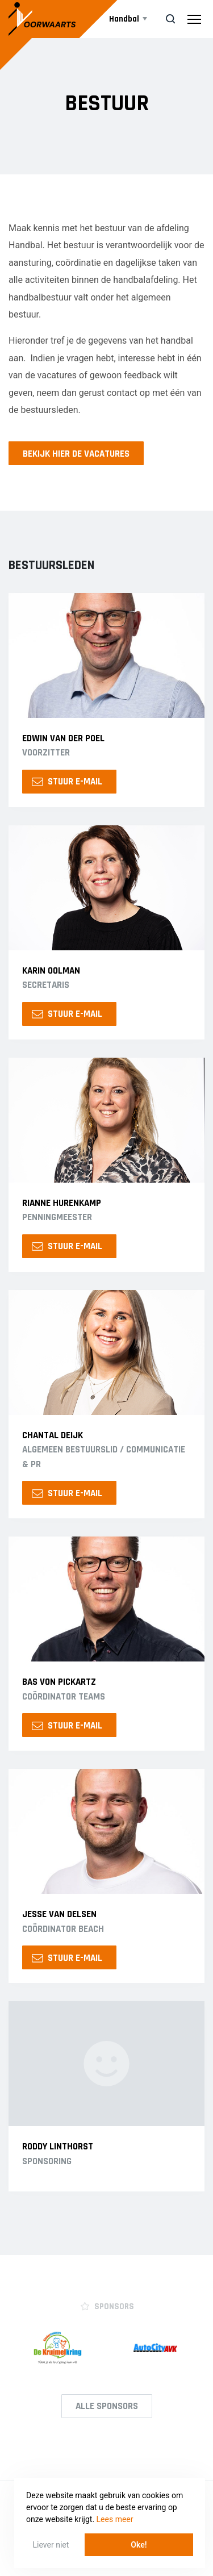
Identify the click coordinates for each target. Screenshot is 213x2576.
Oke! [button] (139, 2544)
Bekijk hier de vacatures (76, 454)
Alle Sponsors (107, 2406)
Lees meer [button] (115, 2519)
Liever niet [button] (51, 2544)
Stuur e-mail (67, 781)
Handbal (124, 19)
